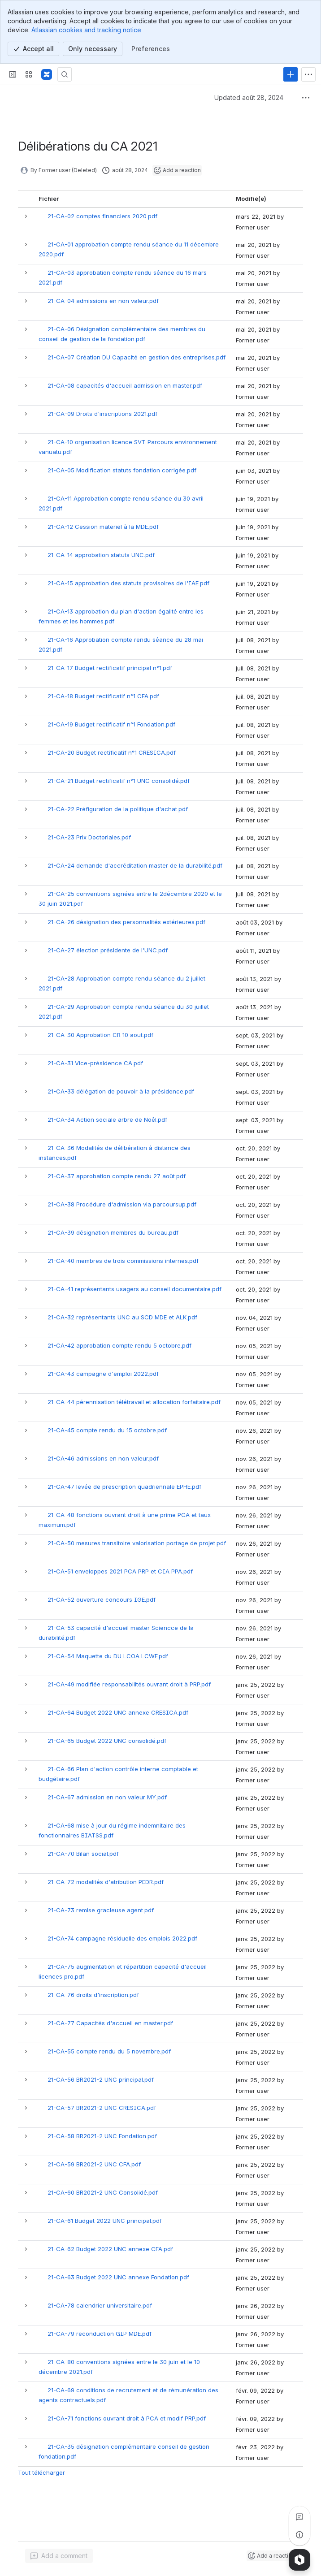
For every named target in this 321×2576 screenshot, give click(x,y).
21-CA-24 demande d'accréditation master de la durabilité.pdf (135, 865)
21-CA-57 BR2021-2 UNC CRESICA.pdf (102, 2107)
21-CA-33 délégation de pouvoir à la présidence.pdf (121, 1091)
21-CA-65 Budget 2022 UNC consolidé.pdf (107, 1740)
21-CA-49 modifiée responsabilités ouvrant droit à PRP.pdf (129, 1684)
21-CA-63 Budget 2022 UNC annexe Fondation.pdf (118, 2277)
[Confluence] (46, 74)
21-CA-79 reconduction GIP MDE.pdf (100, 2333)
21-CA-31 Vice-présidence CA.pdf (95, 1063)
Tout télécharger (41, 2472)
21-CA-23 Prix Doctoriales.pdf (89, 837)
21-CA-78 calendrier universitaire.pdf (100, 2305)
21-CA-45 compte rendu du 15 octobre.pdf (107, 1430)
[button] (26, 216)
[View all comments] (299, 2517)
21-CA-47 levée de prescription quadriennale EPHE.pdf (124, 1486)
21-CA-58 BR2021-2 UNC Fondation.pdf (102, 2135)
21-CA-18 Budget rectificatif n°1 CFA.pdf (103, 696)
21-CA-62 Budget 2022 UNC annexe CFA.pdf (110, 2248)
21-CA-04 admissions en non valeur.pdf (103, 300)
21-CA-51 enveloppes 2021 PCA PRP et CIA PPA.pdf (120, 1571)
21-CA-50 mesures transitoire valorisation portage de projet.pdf (137, 1543)
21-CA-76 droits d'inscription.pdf (93, 1994)
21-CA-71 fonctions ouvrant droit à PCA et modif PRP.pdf (127, 2418)
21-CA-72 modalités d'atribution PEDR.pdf (106, 1881)
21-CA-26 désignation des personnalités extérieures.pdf (126, 921)
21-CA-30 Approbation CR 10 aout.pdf (100, 1034)
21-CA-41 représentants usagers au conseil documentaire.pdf (134, 1288)
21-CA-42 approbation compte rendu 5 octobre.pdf (119, 1345)
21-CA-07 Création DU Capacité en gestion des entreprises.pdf (137, 357)
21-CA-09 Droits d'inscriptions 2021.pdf (102, 413)
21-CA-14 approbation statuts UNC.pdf (101, 554)
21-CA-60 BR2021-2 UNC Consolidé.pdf (103, 2192)
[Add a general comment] (59, 2556)
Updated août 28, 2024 (248, 97)
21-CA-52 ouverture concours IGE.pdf (102, 1599)
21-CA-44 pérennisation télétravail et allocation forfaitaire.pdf (134, 1401)
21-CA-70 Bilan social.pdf (83, 1853)
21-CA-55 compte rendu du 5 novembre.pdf (109, 2051)
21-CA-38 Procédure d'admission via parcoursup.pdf (122, 1204)
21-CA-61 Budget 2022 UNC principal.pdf (105, 2220)
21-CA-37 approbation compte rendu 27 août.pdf (117, 1176)
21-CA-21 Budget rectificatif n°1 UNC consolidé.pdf (119, 780)
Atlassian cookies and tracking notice (86, 30)
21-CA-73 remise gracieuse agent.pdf (101, 1910)
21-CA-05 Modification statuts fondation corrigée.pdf (122, 470)
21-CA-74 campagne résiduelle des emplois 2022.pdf (122, 1938)
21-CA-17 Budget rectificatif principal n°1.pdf (110, 667)
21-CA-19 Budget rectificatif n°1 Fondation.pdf (111, 724)
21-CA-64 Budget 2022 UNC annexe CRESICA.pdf (118, 1712)
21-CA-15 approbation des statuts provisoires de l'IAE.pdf (128, 583)
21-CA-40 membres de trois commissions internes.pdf (123, 1260)
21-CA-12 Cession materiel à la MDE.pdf (103, 526)
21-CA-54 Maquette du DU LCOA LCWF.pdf (108, 1656)
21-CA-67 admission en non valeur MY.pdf (107, 1797)
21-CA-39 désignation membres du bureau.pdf (113, 1232)
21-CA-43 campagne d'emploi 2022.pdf (103, 1373)
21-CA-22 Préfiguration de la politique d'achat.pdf (118, 809)
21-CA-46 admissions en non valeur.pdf (103, 1458)
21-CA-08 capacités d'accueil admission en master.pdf (125, 385)
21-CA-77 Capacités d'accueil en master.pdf (110, 2023)
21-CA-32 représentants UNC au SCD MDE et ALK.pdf (122, 1317)
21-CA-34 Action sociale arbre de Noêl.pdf (107, 1119)
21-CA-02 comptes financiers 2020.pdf (102, 216)
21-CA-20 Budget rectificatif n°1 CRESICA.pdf (112, 752)
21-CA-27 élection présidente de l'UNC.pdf (108, 950)
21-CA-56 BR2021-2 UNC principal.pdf (101, 2079)
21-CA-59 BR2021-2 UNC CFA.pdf (94, 2164)
